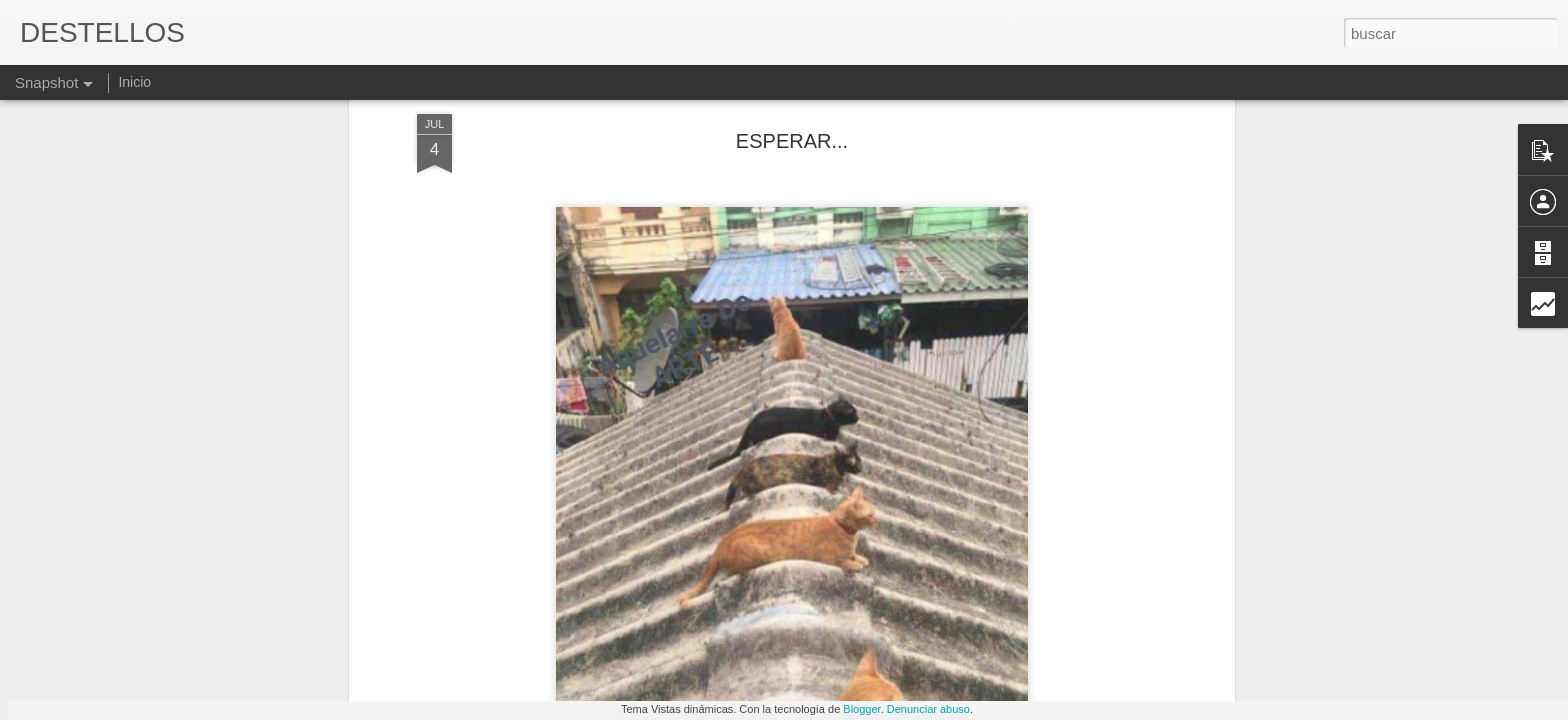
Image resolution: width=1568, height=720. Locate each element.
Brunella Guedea (1092, 618)
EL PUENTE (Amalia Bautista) (162, 626)
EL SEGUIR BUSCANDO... (635, 615)
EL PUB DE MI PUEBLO (863, 627)
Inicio (134, 82)
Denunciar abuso (928, 709)
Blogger (861, 709)
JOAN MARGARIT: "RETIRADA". (406, 619)
